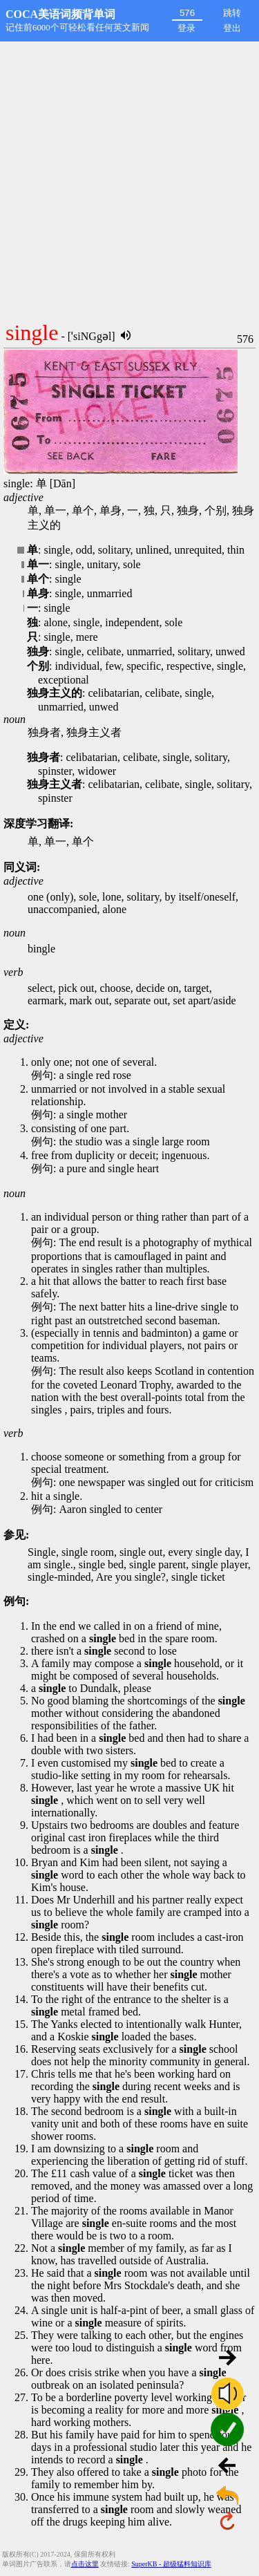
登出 (232, 28)
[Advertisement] (129, 178)
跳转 (232, 13)
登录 (186, 28)
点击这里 (85, 2564)
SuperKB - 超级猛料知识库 (171, 2564)
